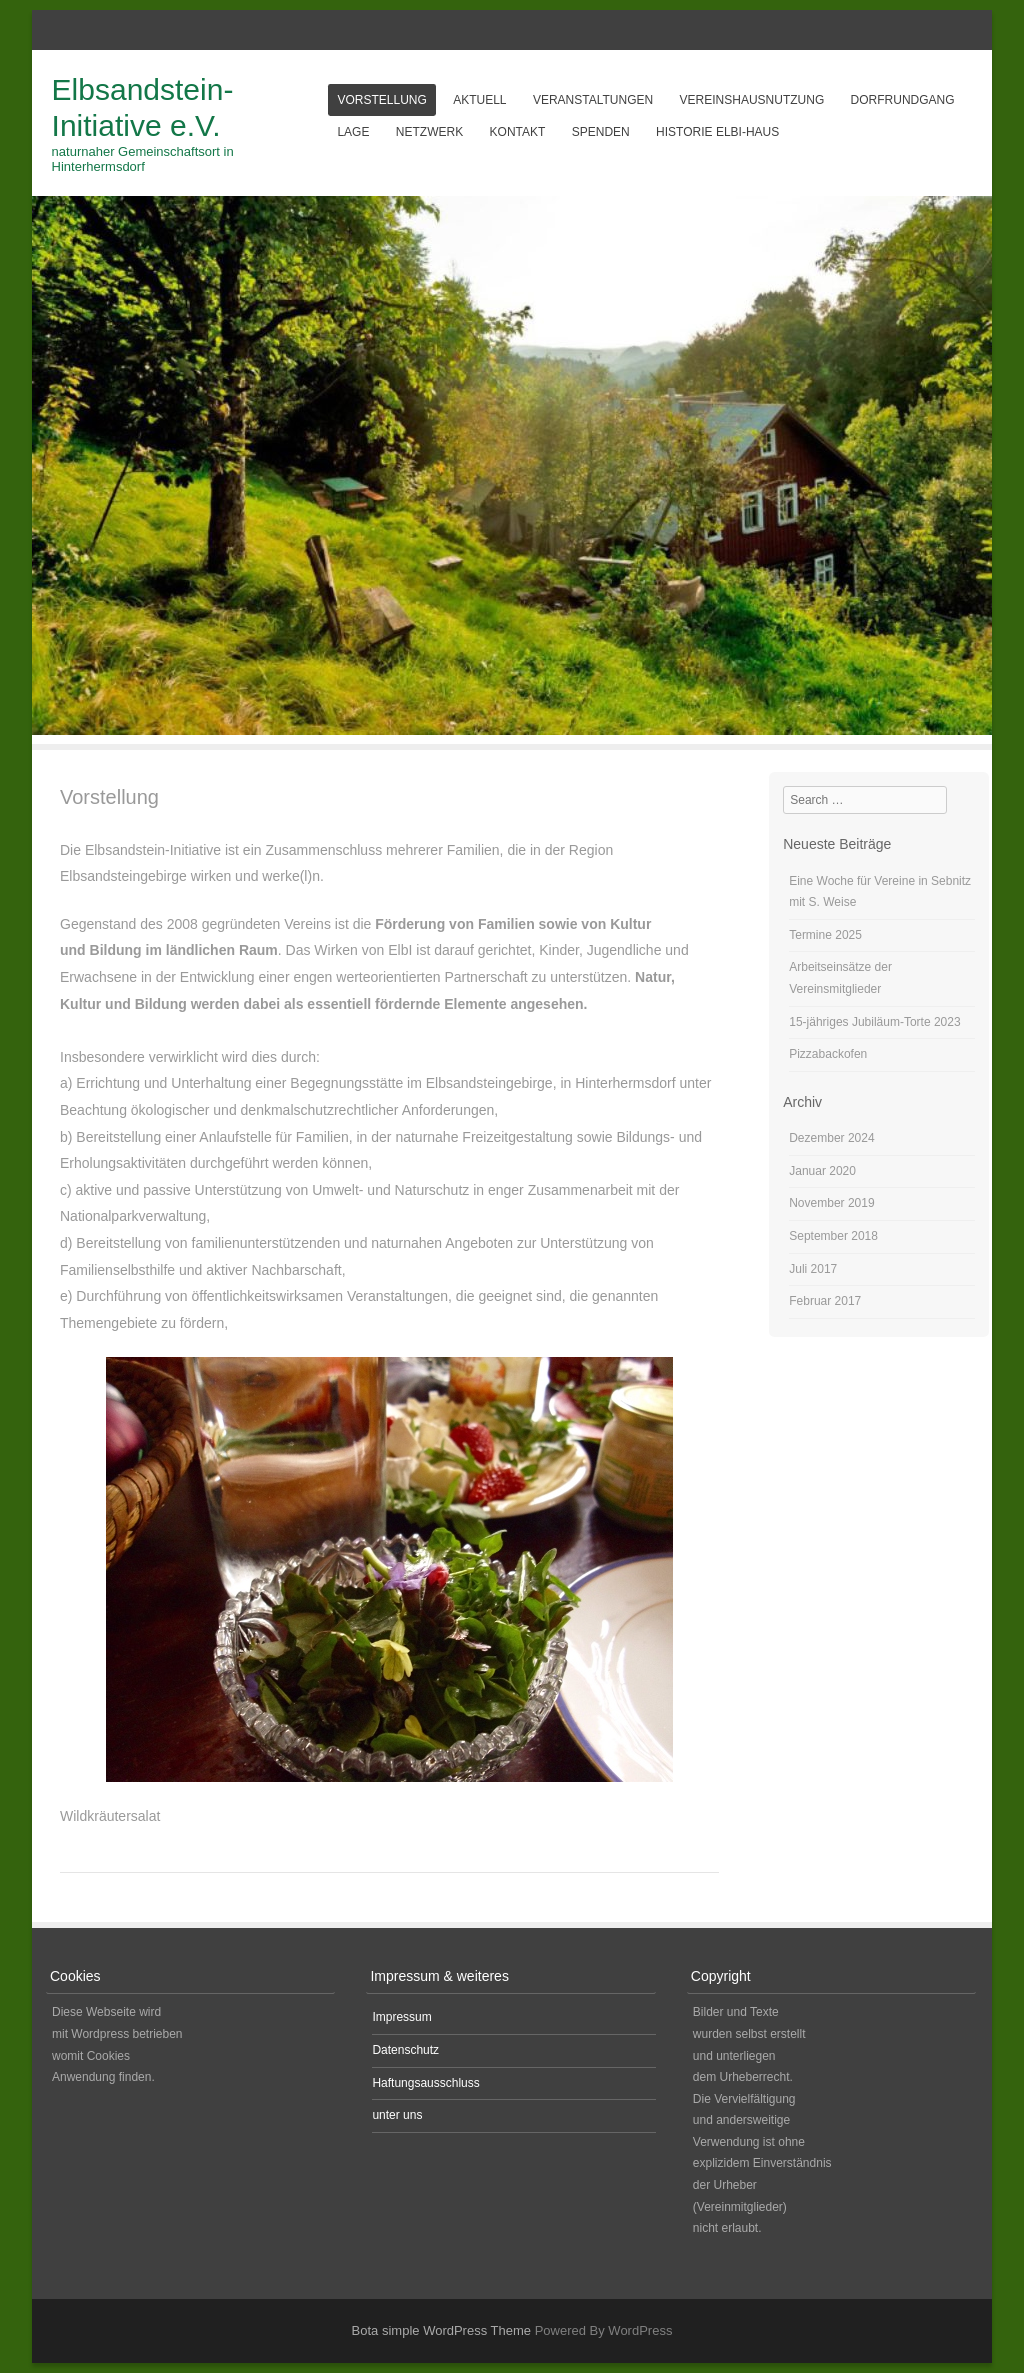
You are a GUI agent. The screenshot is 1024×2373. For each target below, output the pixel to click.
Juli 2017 (813, 1269)
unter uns (397, 2115)
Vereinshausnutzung (752, 100)
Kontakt (518, 132)
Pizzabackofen (828, 1054)
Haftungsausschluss (425, 2083)
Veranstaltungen (593, 100)
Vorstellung (381, 100)
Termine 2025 (825, 935)
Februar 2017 (825, 1301)
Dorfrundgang (903, 100)
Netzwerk (429, 132)
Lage (353, 132)
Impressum (401, 2017)
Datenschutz (405, 2050)
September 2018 (833, 1236)
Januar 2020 (822, 1171)
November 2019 (831, 1203)
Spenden (601, 132)
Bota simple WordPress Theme (441, 2330)
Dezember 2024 (831, 1138)
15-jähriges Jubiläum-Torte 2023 (874, 1022)
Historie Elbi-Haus (717, 132)
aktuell (479, 100)
